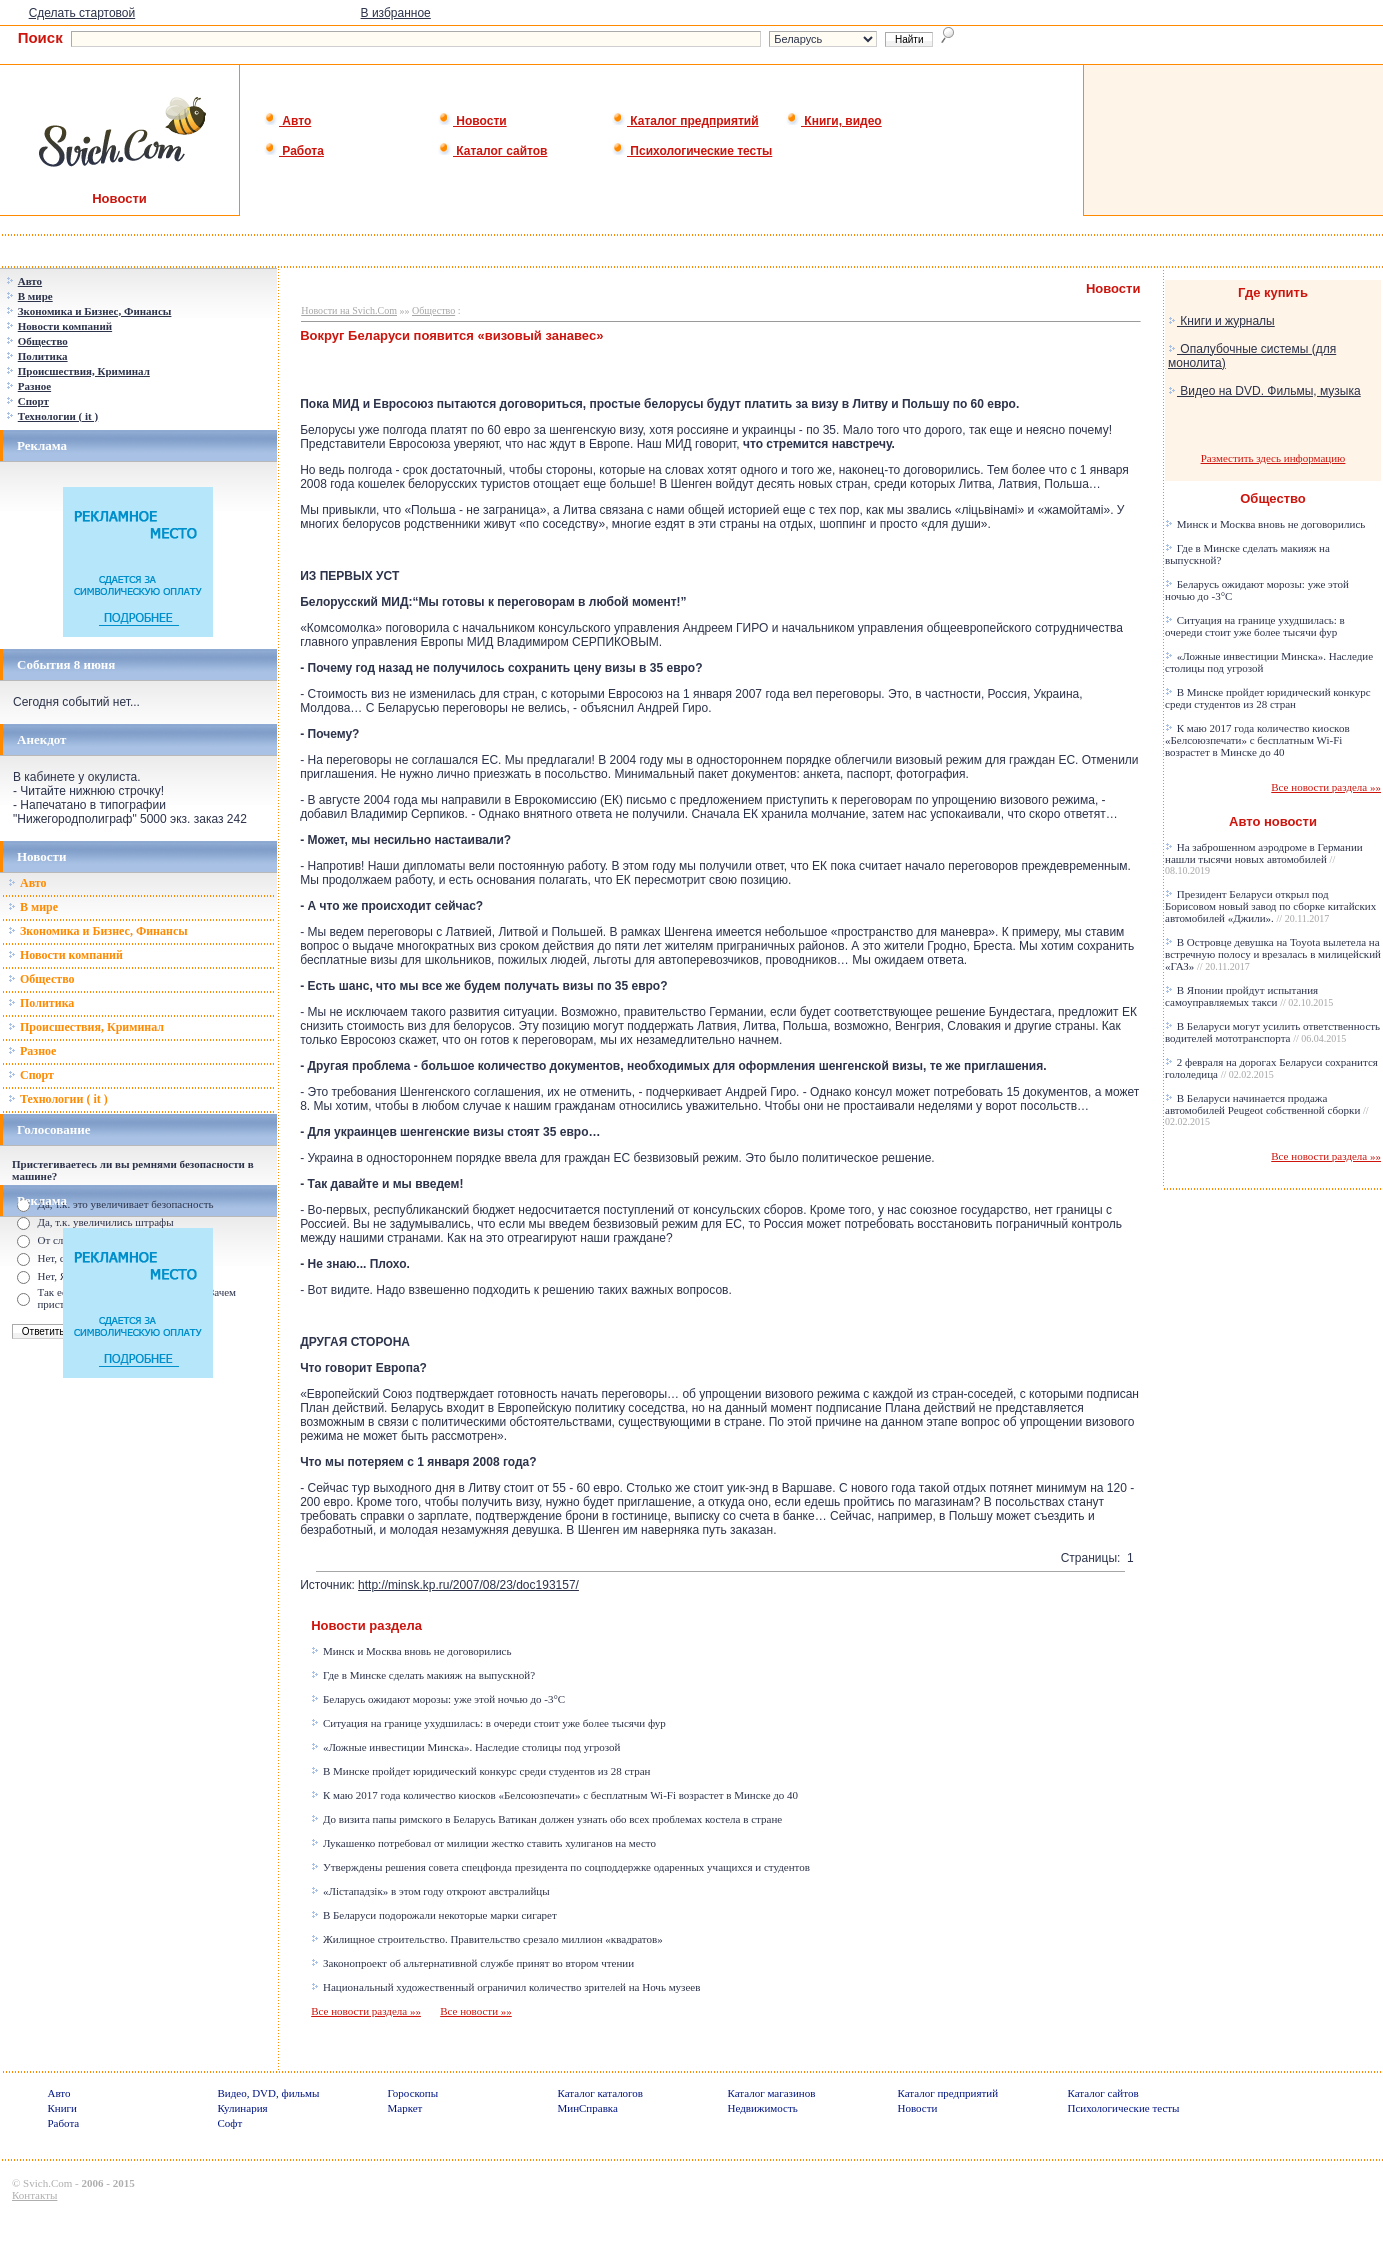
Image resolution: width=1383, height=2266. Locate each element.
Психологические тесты (692, 151)
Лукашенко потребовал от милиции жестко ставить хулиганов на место (483, 1843)
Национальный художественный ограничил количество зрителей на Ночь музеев (505, 1987)
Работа (294, 151)
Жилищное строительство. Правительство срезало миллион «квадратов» (487, 1939)
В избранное (396, 13)
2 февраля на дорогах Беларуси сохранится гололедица (1271, 1068)
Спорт (31, 1075)
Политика (41, 1003)
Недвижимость (762, 2108)
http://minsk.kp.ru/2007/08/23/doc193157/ (468, 1585)
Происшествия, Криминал (86, 1027)
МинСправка (587, 2108)
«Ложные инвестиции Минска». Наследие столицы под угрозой (465, 1747)
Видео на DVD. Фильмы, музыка (1264, 391)
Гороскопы (412, 2093)
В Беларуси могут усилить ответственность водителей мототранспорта (1272, 1032)
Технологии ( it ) (58, 1099)
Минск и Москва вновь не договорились (411, 1651)
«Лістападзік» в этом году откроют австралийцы (430, 1891)
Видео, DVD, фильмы (268, 2093)
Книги (62, 2108)
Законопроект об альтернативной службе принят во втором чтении (472, 1963)
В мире (33, 907)
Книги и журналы (1221, 321)
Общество (41, 979)
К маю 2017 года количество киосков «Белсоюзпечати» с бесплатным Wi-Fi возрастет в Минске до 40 (554, 1795)
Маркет (404, 2108)
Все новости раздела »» (366, 2011)
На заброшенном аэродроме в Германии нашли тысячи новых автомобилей (1264, 858)
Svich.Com (47, 2183)
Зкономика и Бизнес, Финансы (98, 931)
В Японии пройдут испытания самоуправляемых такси (1249, 996)
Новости (472, 121)
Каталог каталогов (600, 2093)
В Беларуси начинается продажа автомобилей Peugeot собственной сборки (1267, 1109)
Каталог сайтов (492, 151)
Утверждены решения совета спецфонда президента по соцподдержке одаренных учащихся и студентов (560, 1867)
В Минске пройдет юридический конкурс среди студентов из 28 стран (480, 1771)
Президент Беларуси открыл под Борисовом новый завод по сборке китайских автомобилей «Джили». (1270, 906)
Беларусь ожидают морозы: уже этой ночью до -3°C (438, 1699)
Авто (287, 121)
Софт (229, 2123)
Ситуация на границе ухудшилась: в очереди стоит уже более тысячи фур (488, 1723)
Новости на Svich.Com (349, 310)
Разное (32, 1051)
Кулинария (242, 2108)
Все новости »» (476, 2011)
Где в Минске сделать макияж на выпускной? (423, 1675)
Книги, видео (834, 121)
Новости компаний (65, 955)
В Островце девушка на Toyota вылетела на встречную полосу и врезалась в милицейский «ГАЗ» (1273, 954)
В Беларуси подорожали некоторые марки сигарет (434, 1915)
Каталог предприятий (685, 121)
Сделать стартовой (82, 13)
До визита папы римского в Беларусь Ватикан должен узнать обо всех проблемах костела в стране (546, 1819)
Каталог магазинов (771, 2093)
